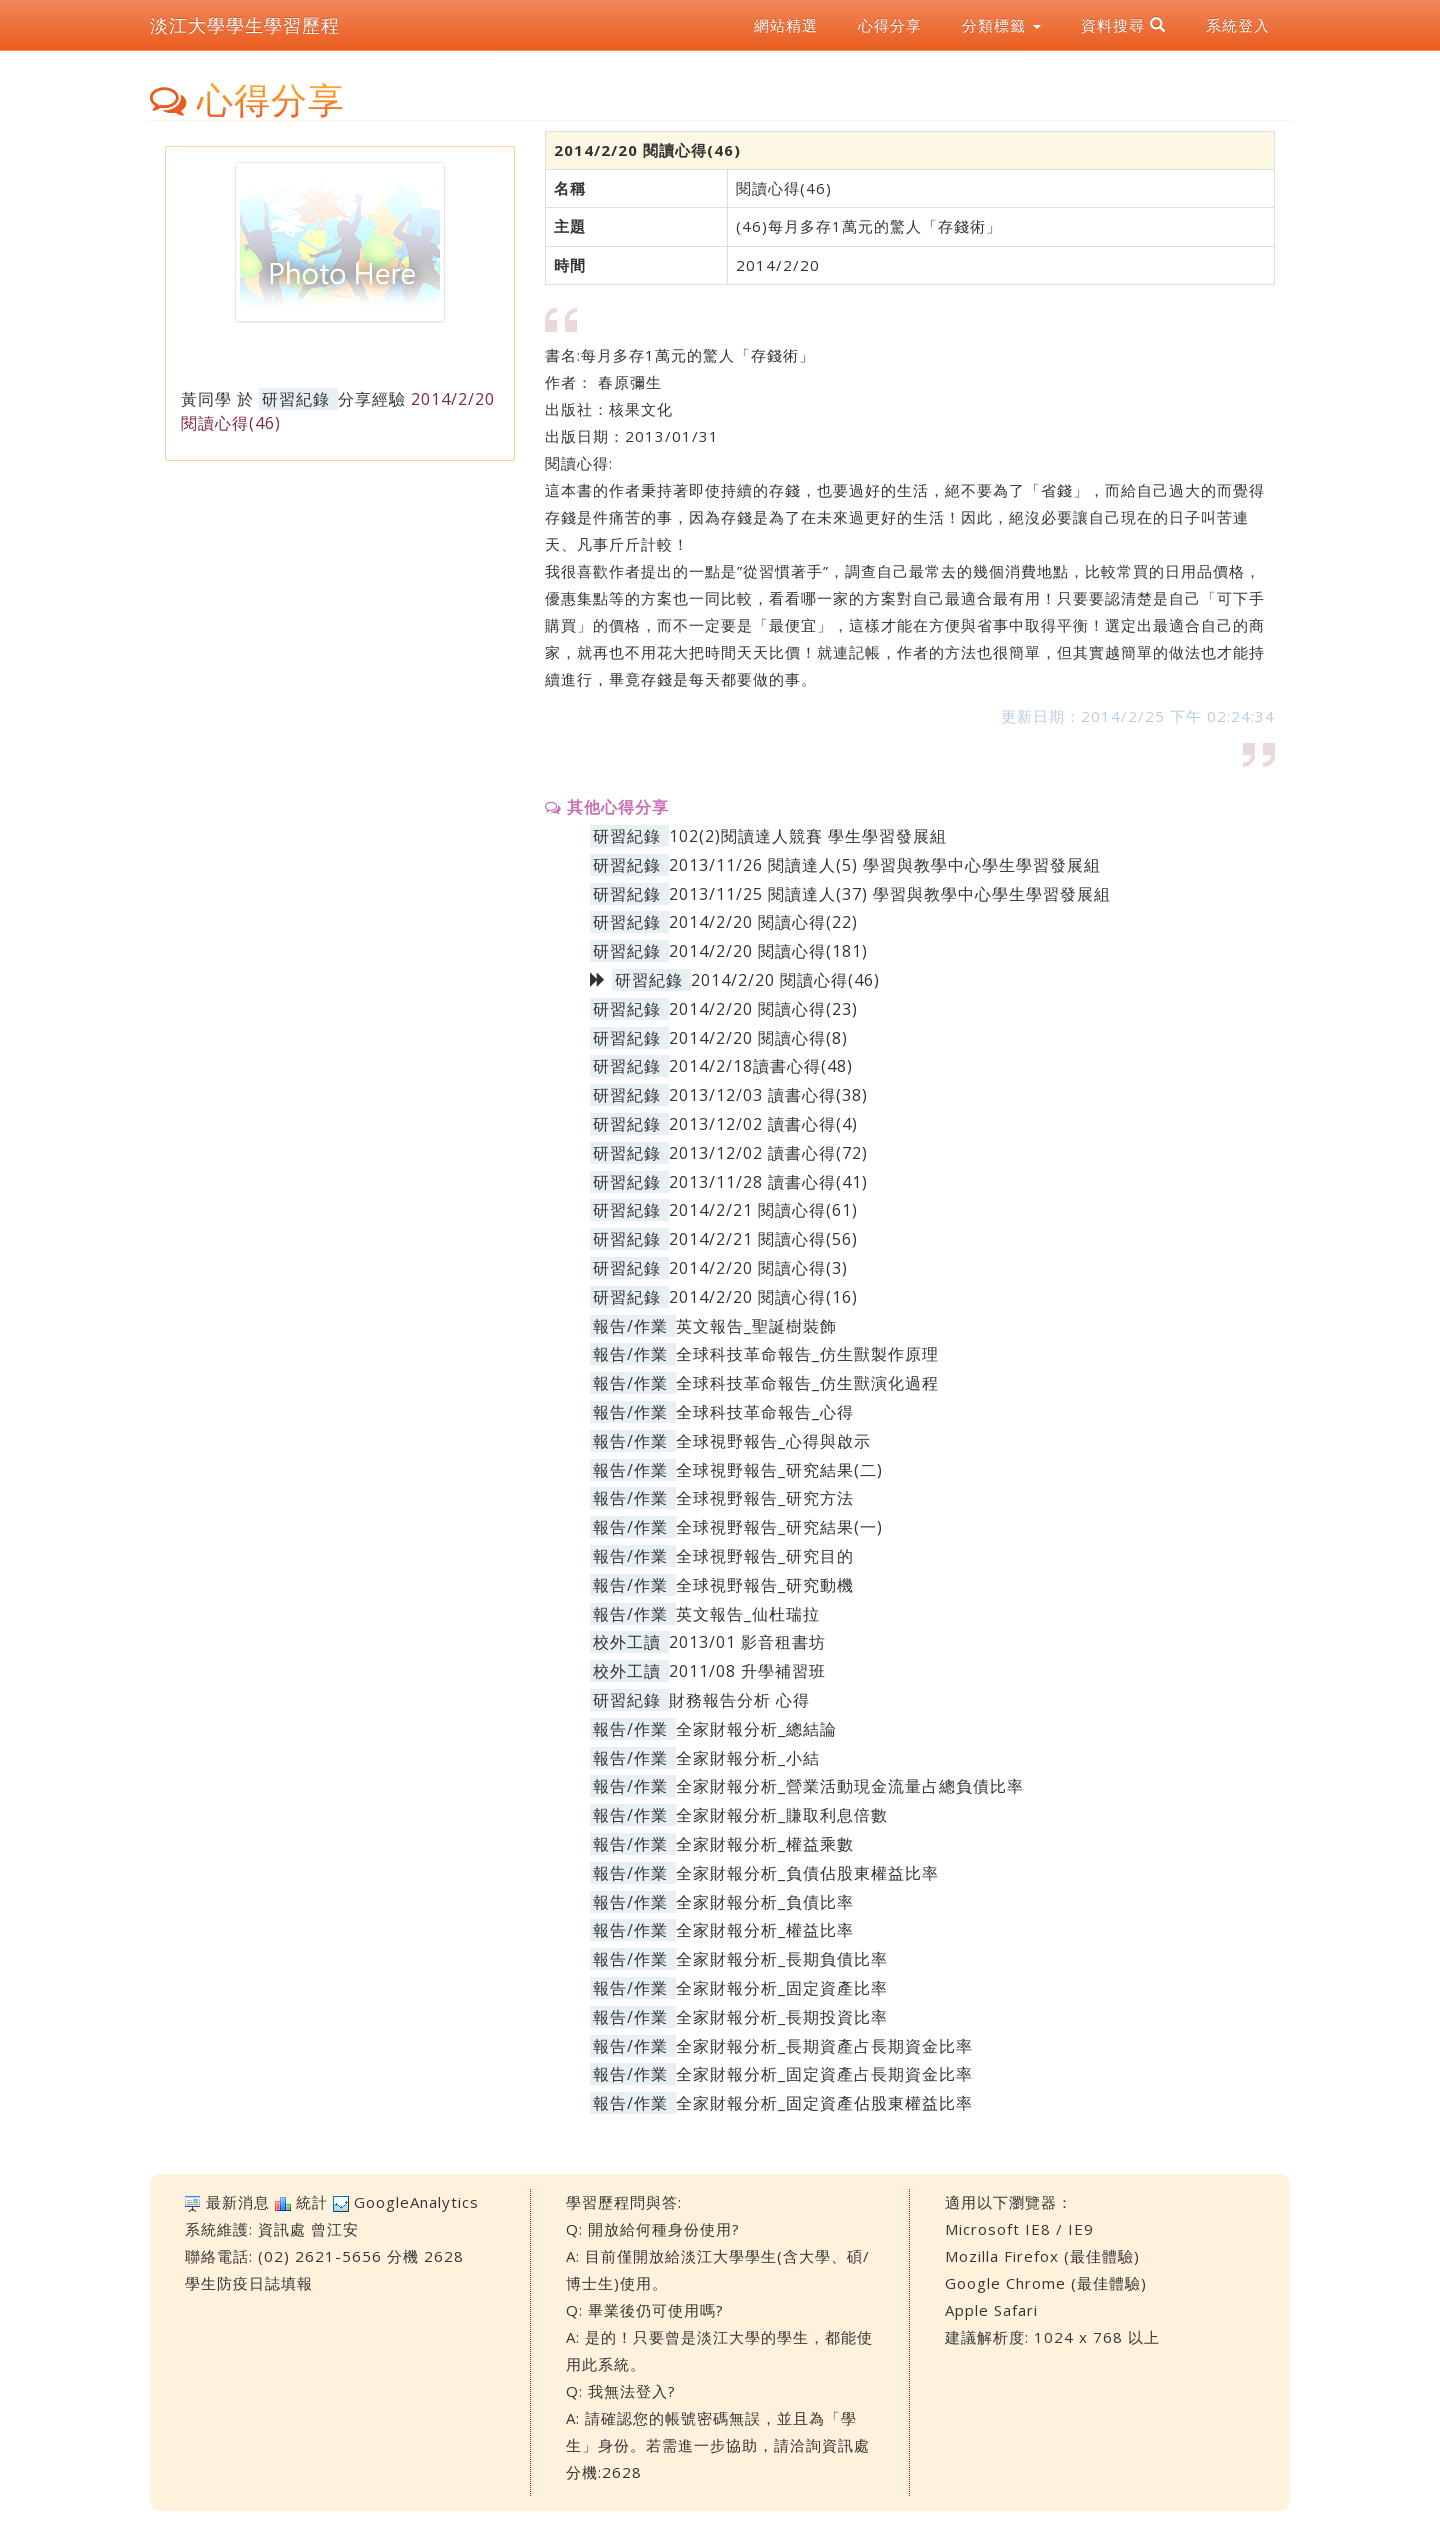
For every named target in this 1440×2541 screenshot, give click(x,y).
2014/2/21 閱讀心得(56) (763, 1239)
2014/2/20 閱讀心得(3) (758, 1268)
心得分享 (890, 25)
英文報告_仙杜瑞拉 (748, 1614)
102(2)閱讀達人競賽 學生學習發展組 (808, 836)
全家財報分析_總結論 (756, 1729)
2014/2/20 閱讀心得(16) (763, 1297)
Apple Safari (991, 2310)
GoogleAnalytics (416, 2202)
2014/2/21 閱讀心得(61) (763, 1210)
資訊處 (282, 2229)
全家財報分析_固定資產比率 (782, 1988)
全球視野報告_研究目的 (765, 1556)
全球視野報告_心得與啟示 (773, 1441)
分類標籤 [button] (1001, 25)
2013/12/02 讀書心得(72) (768, 1153)
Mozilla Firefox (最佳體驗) (1042, 2256)
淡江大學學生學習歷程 (245, 25)
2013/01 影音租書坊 (747, 1642)
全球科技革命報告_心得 (765, 1412)
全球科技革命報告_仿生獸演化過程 (807, 1383)
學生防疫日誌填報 (249, 2283)
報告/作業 (630, 1326)
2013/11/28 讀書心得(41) (768, 1182)
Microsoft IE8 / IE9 (1019, 2229)
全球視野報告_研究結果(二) (779, 1470)
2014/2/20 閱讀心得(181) (768, 951)
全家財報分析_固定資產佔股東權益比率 (824, 2103)
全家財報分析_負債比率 (765, 1902)
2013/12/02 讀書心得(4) (763, 1124)
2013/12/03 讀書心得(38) (768, 1095)
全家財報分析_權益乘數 (765, 1844)
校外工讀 (627, 1642)
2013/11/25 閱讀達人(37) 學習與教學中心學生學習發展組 (890, 894)
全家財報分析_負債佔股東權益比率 (807, 1873)
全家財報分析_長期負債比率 (782, 1959)
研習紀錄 (296, 399)
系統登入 (1238, 25)
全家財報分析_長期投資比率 (782, 2017)
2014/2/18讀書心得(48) (761, 1066)
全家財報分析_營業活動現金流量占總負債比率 (850, 1786)
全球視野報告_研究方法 (765, 1498)
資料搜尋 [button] (1123, 25)
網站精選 (786, 25)
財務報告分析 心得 (739, 1700)
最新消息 (238, 2202)
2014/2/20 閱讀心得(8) (758, 1038)
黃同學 (206, 399)
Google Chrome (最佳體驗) (1046, 2283)
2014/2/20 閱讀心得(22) (763, 922)
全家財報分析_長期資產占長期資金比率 (824, 2046)
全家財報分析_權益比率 (765, 1930)
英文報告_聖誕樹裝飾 (756, 1326)
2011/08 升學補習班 (747, 1671)
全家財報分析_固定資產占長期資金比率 (824, 2074)
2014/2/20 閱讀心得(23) (763, 1009)
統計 (312, 2202)
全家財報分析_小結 (748, 1758)
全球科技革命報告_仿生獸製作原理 (807, 1354)
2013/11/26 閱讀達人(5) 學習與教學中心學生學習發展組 (885, 865)
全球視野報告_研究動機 (765, 1585)
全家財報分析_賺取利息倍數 (782, 1815)
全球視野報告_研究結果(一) (779, 1527)
